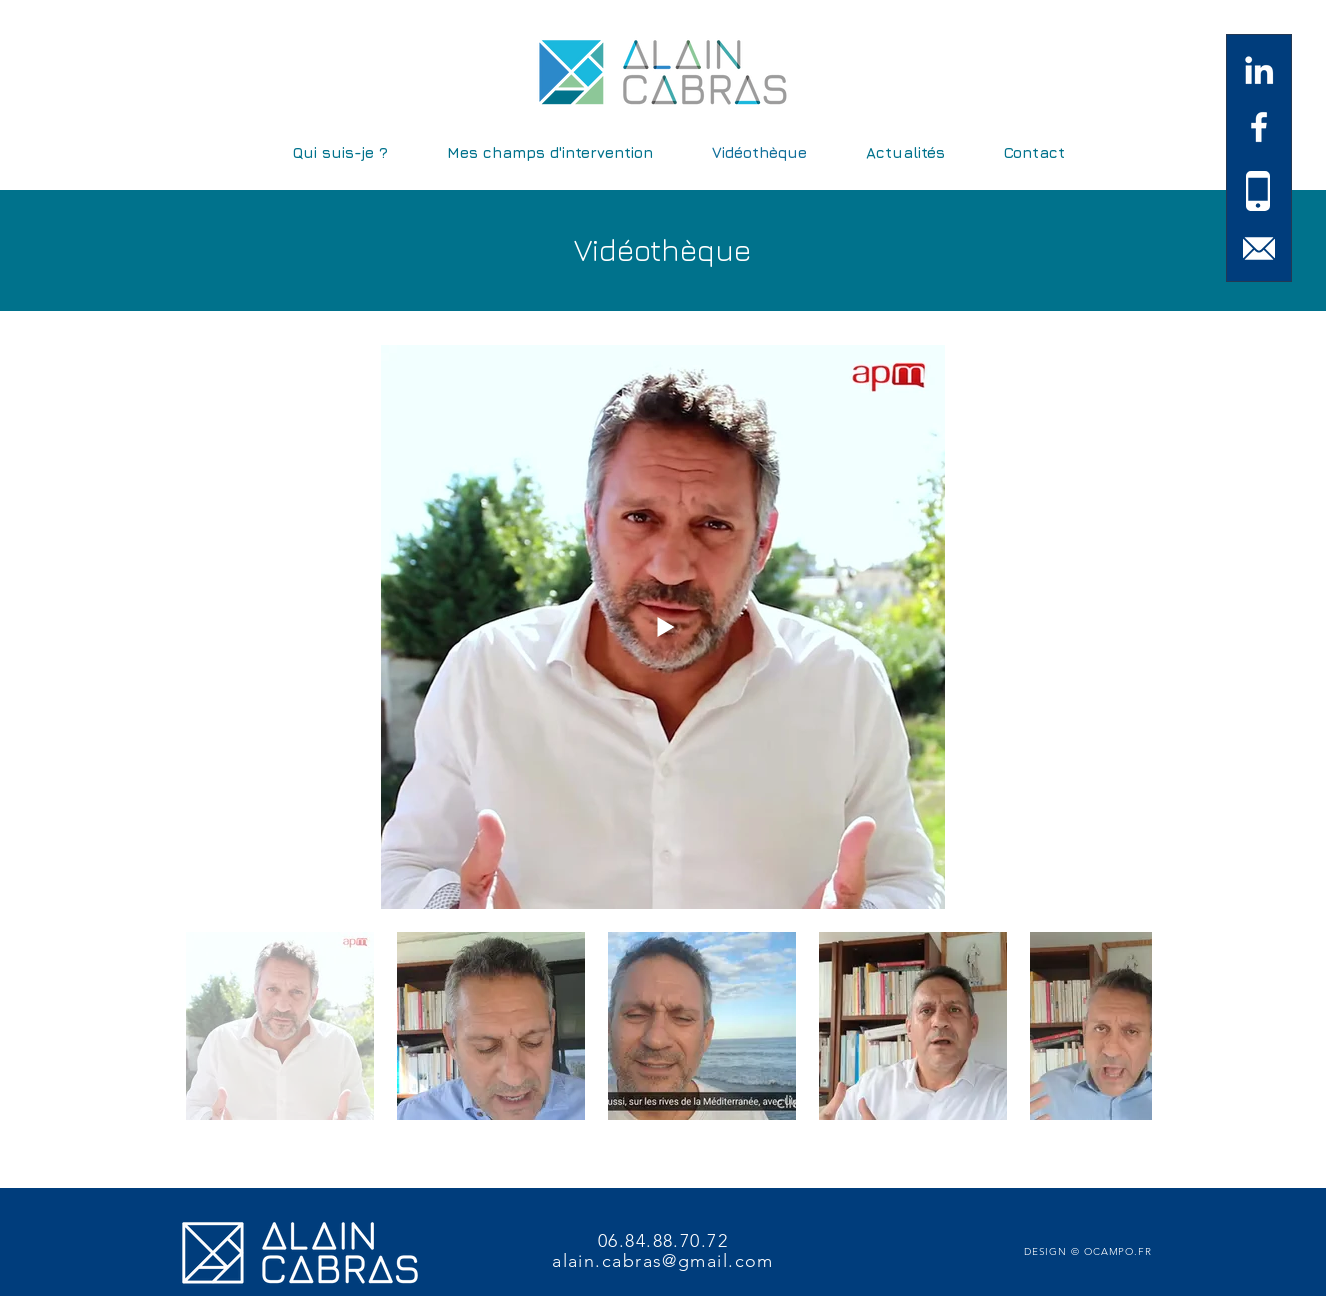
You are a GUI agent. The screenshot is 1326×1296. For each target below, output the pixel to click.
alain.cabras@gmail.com (663, 1261)
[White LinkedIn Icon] (1259, 70)
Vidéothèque (662, 250)
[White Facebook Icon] (1259, 127)
